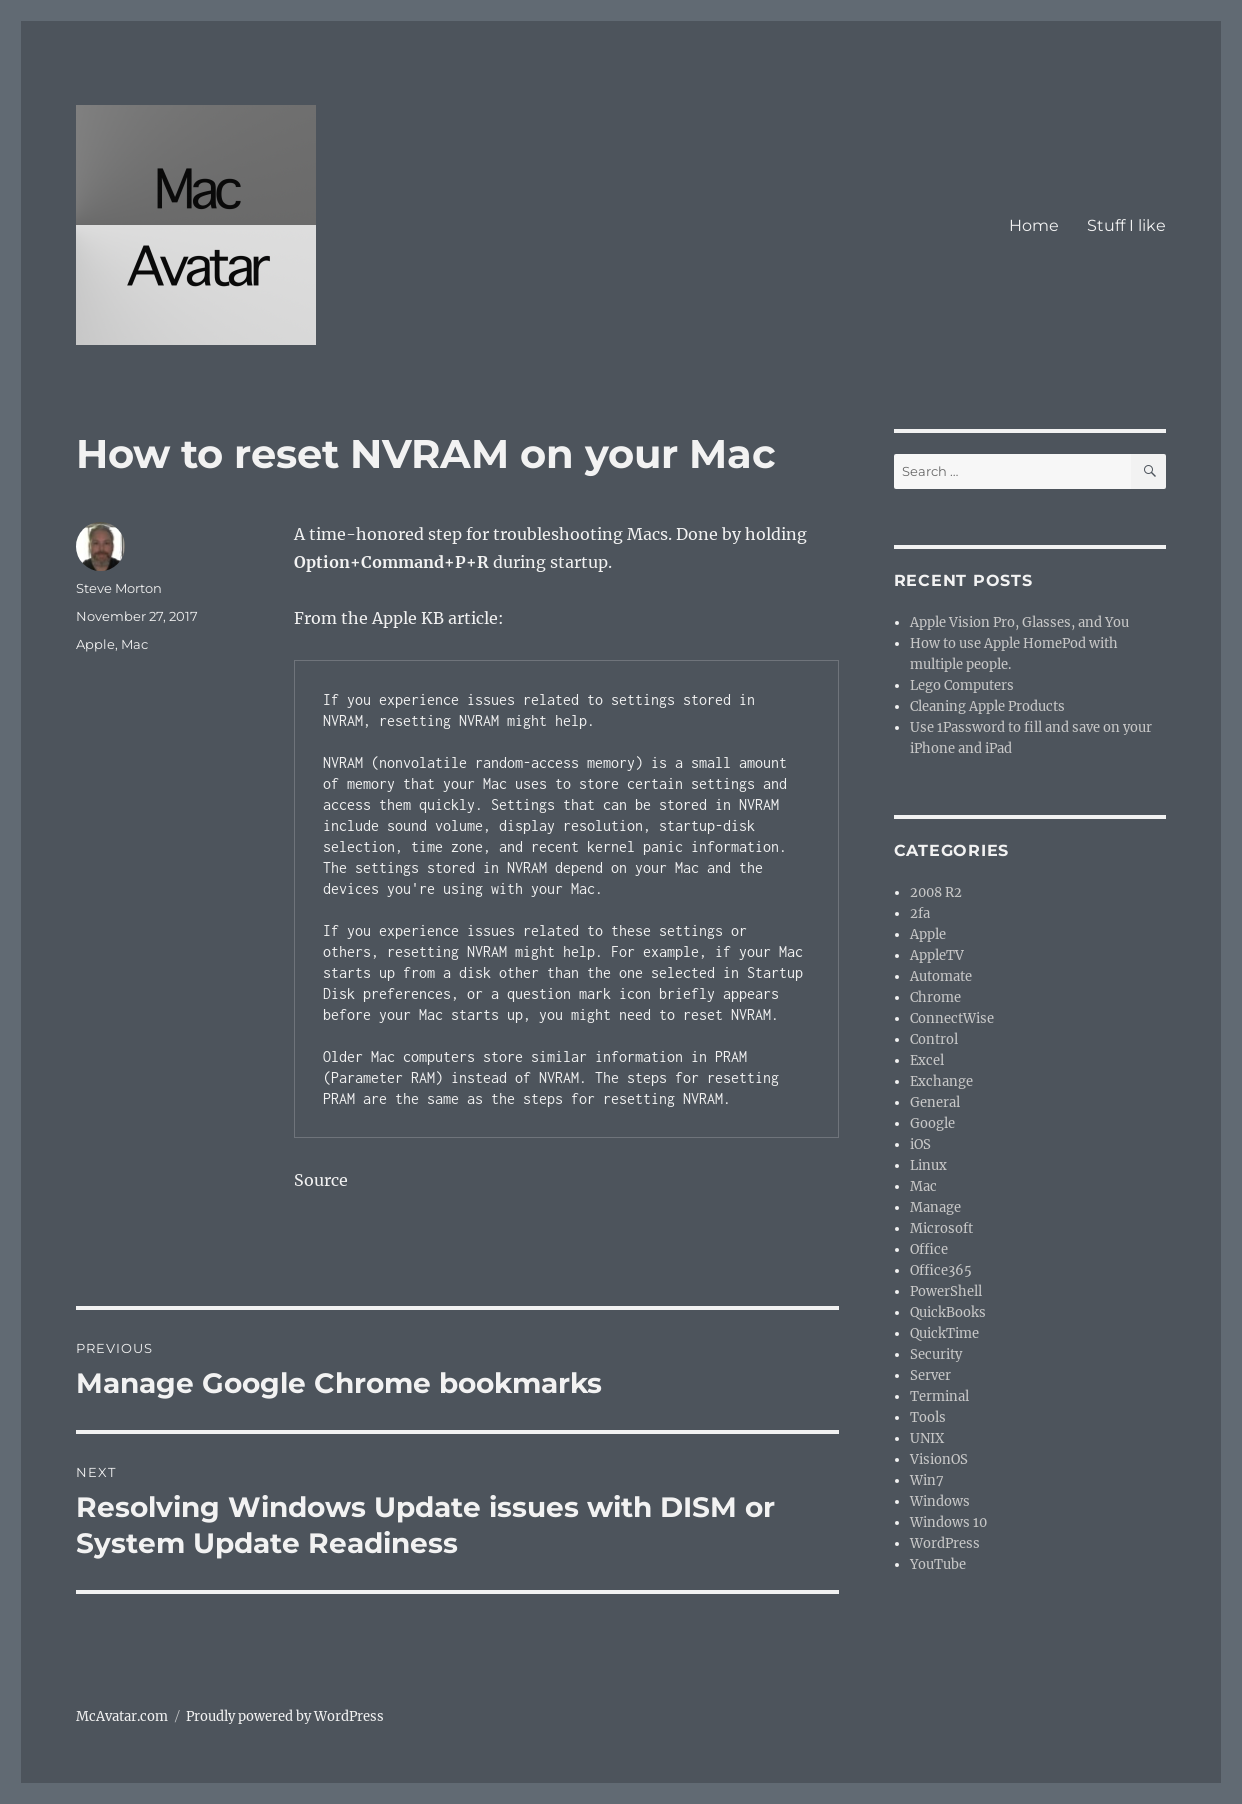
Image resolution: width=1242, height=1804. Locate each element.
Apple (95, 644)
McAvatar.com (122, 1716)
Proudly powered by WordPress (285, 1716)
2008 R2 (936, 892)
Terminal (939, 1396)
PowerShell (946, 1291)
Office (929, 1249)
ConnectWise (952, 1018)
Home (1034, 225)
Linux (928, 1165)
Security (936, 1354)
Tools (928, 1417)
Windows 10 (948, 1522)
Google (932, 1123)
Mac (134, 644)
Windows (940, 1501)
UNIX (927, 1438)
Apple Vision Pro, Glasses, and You (1019, 622)
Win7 (927, 1480)
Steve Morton (119, 588)
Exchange (941, 1081)
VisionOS (939, 1459)
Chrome (935, 997)
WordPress (945, 1543)
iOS (920, 1144)
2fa (920, 913)
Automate (941, 976)
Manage (935, 1207)
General (935, 1102)
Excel (927, 1060)
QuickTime (944, 1333)
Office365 (941, 1270)
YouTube (938, 1564)
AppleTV (937, 955)
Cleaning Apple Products (987, 706)
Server (930, 1375)
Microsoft (941, 1228)
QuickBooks (948, 1312)
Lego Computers (962, 685)
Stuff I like (1126, 225)
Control (934, 1039)
